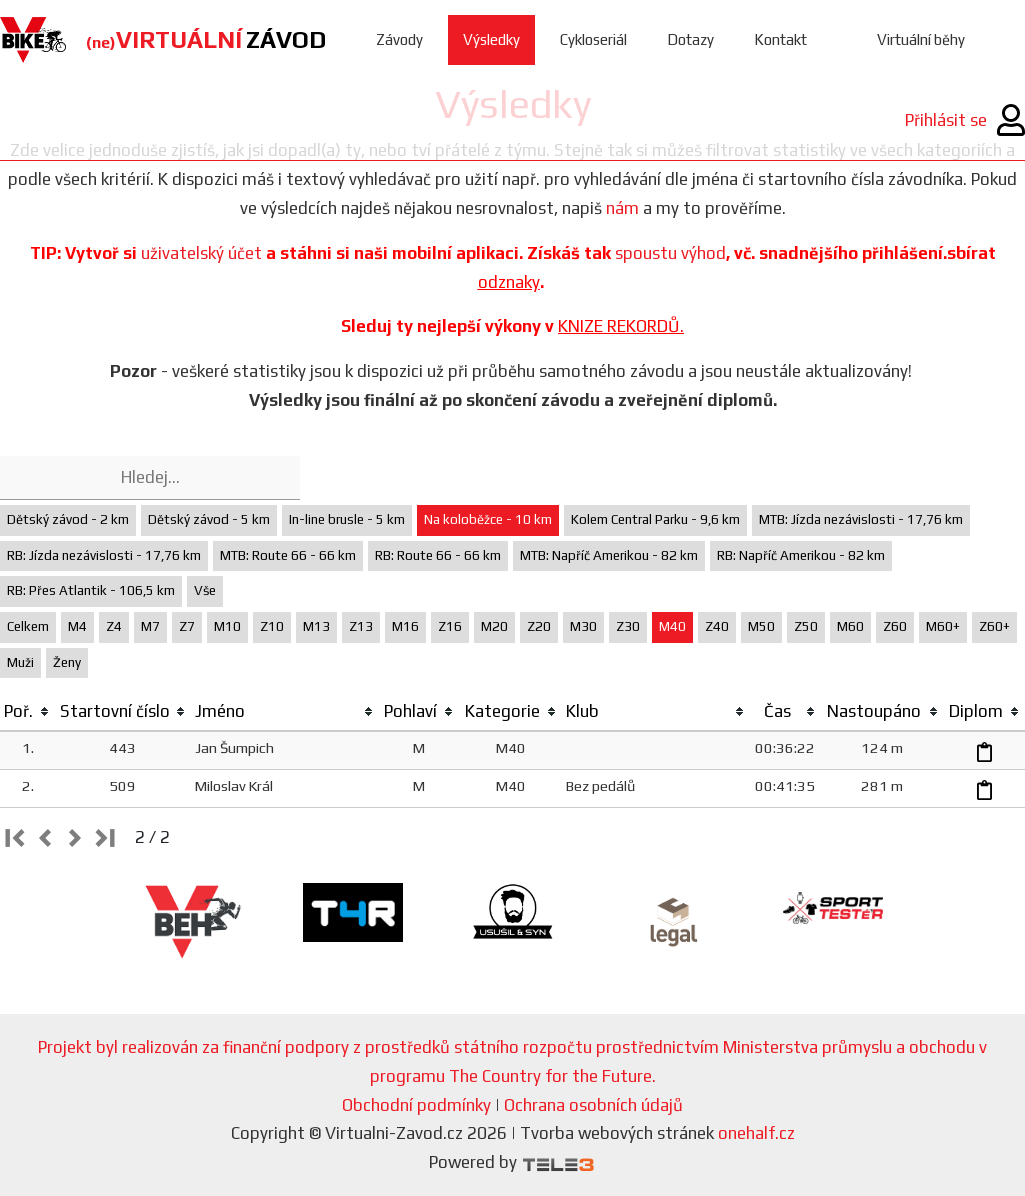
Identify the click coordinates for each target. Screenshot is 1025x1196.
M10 (227, 626)
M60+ (943, 626)
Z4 (114, 626)
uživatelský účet (201, 253)
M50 (761, 626)
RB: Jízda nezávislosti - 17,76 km (104, 555)
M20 (494, 626)
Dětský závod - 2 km (68, 519)
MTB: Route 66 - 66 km (288, 555)
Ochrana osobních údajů (593, 1105)
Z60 (895, 626)
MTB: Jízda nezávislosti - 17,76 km (861, 519)
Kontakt (780, 39)
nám (622, 208)
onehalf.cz (756, 1133)
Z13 (361, 626)
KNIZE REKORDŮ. (621, 326)
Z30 (628, 626)
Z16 (450, 626)
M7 (150, 626)
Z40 (717, 626)
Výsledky (491, 39)
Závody (399, 39)
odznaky (509, 282)
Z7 (187, 626)
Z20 (539, 626)
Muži (20, 662)
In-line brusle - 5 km (347, 519)
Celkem (28, 626)
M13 (316, 626)
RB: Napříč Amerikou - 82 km (801, 555)
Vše (205, 590)
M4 (77, 626)
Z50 (806, 626)
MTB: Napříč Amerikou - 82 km (609, 555)
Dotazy (690, 39)
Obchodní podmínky (416, 1105)
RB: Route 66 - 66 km (438, 555)
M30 (583, 626)
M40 (672, 626)
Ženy (67, 662)
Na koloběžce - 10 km (488, 519)
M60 (850, 626)
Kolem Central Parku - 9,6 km (655, 519)
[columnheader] (27, 712)
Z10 (272, 626)
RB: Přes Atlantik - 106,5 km (91, 590)
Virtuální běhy (921, 39)
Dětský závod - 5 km (209, 519)
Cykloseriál (593, 39)
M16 (405, 626)
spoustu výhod (670, 253)
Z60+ (994, 626)
